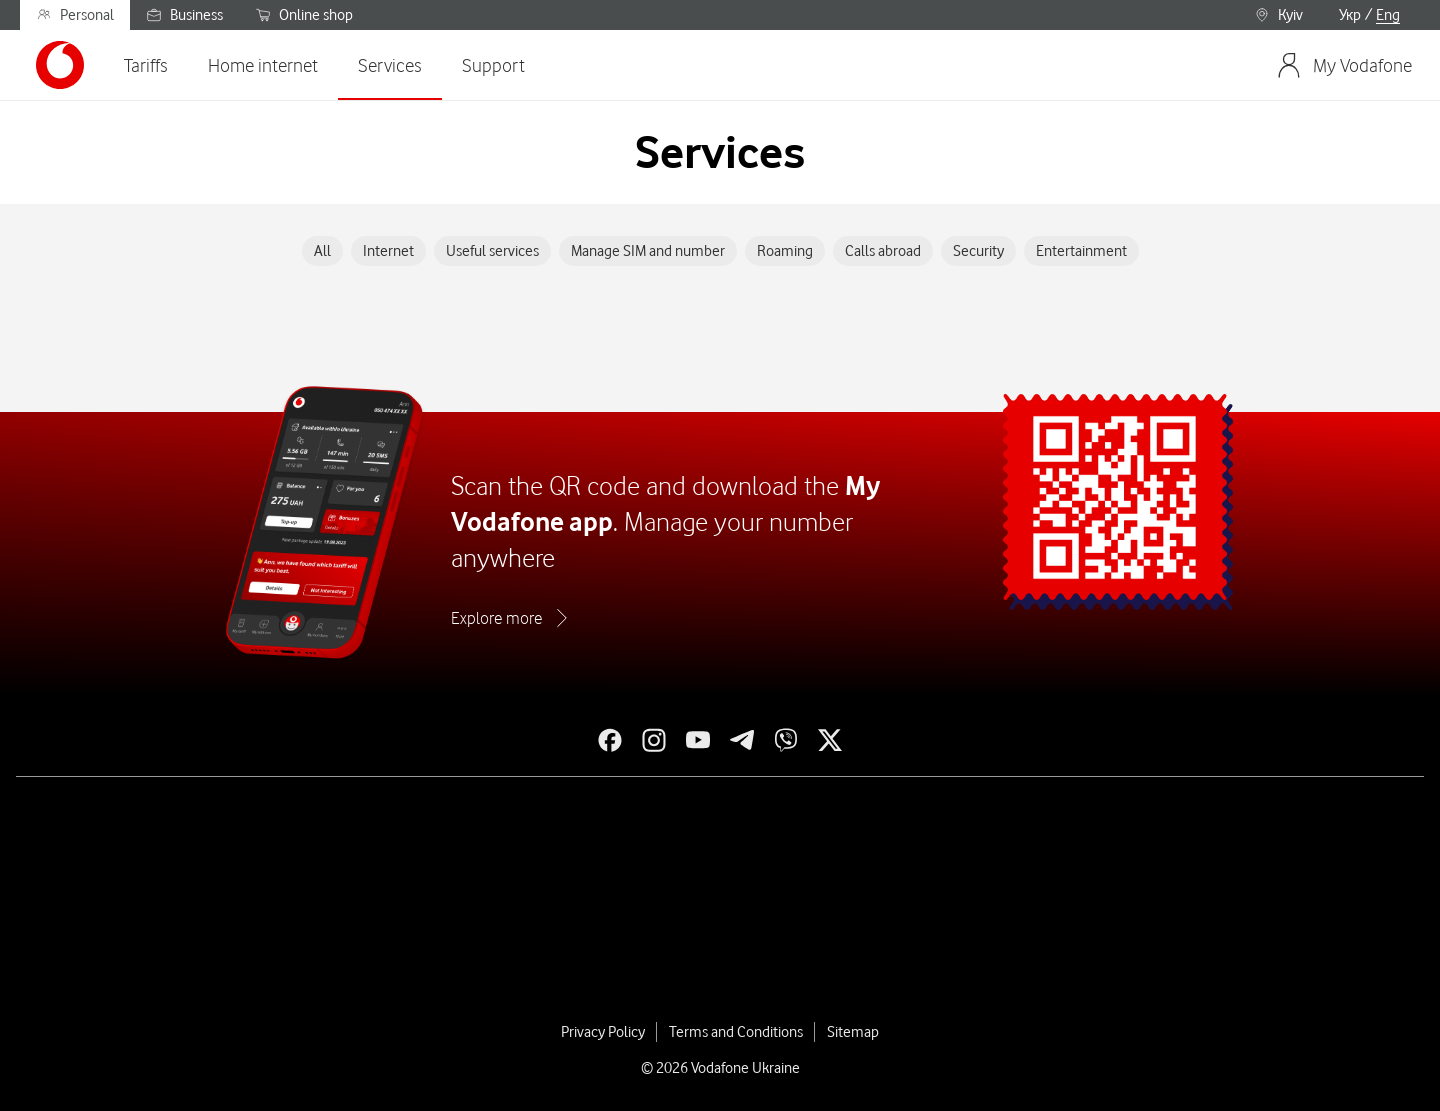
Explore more (496, 618)
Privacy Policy (603, 1032)
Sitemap (853, 1032)
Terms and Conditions (736, 1032)
